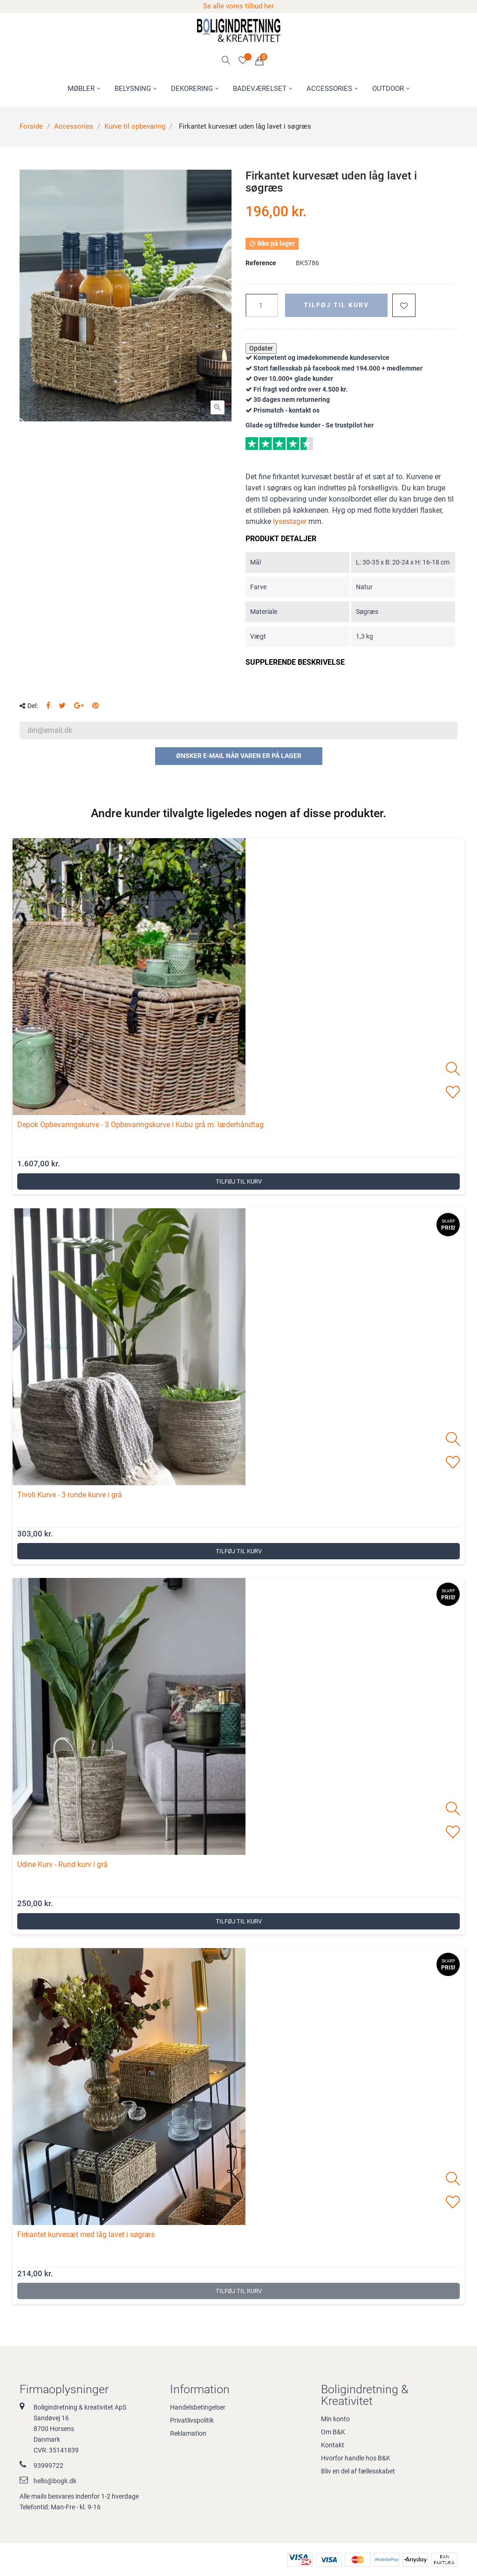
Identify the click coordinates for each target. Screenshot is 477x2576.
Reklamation (188, 2433)
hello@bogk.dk (55, 2481)
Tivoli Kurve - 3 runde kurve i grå (69, 1494)
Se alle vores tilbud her (238, 6)
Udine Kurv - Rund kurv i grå (62, 1864)
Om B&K (333, 2432)
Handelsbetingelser (197, 2407)
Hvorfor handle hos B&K (355, 2458)
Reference (260, 263)
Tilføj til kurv (336, 305)
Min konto (335, 2419)
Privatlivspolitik (192, 2420)
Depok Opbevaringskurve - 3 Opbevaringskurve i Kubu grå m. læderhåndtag (140, 1124)
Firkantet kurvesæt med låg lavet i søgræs (86, 2234)
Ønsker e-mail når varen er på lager (238, 755)
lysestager (290, 521)
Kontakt (332, 2445)
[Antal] (261, 305)
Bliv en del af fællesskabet (358, 2471)
